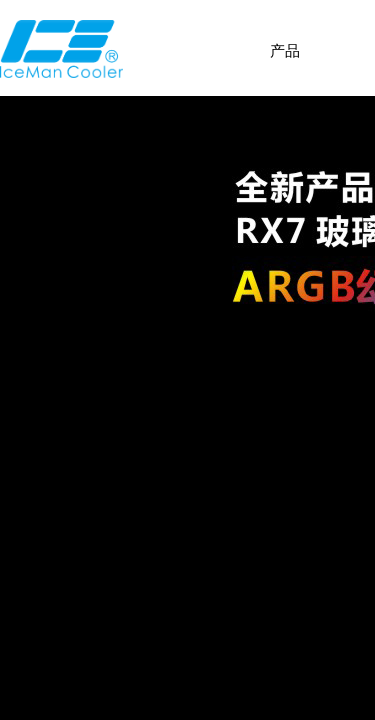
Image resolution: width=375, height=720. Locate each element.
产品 (285, 51)
